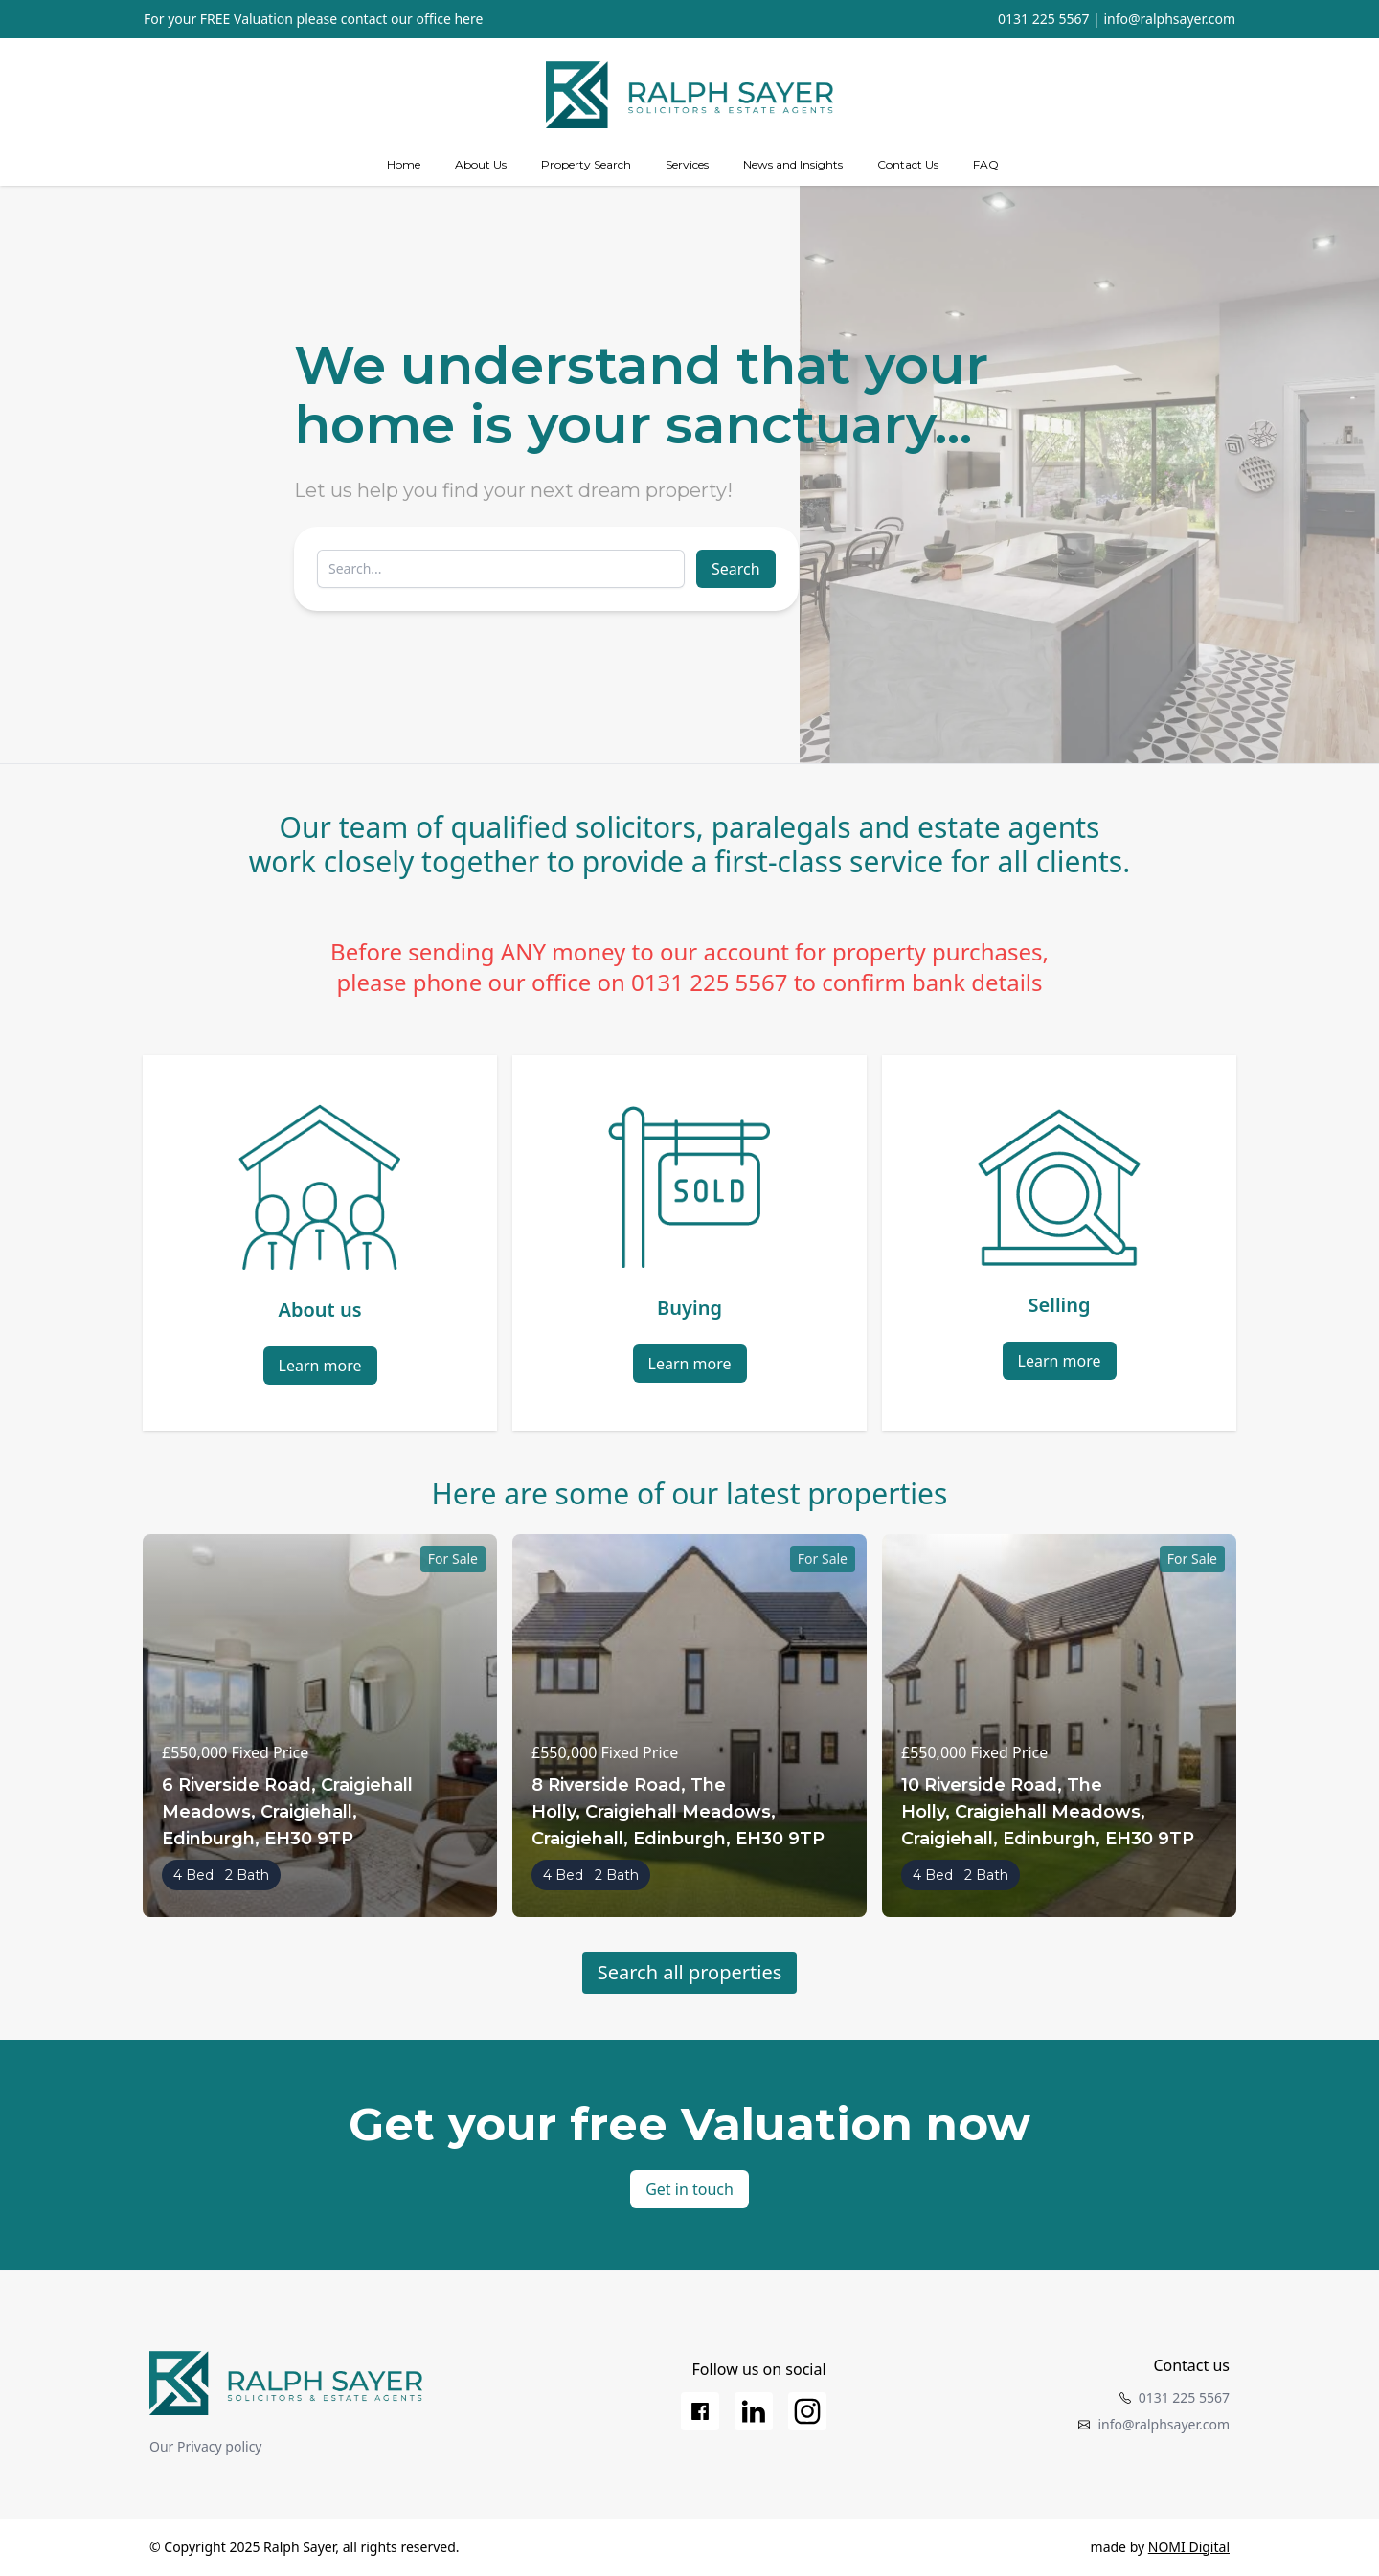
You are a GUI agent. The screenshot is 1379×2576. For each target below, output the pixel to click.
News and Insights (793, 164)
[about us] (481, 164)
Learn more (320, 1365)
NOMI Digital (1189, 2547)
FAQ (986, 164)
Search (736, 568)
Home (403, 164)
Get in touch (689, 2189)
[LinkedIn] (754, 2411)
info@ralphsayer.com (1169, 19)
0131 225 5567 (1043, 19)
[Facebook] (700, 2411)
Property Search (586, 164)
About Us (481, 164)
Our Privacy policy (205, 2446)
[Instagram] (807, 2411)
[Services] (687, 164)
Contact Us (907, 164)
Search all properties (690, 1972)
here (468, 19)
